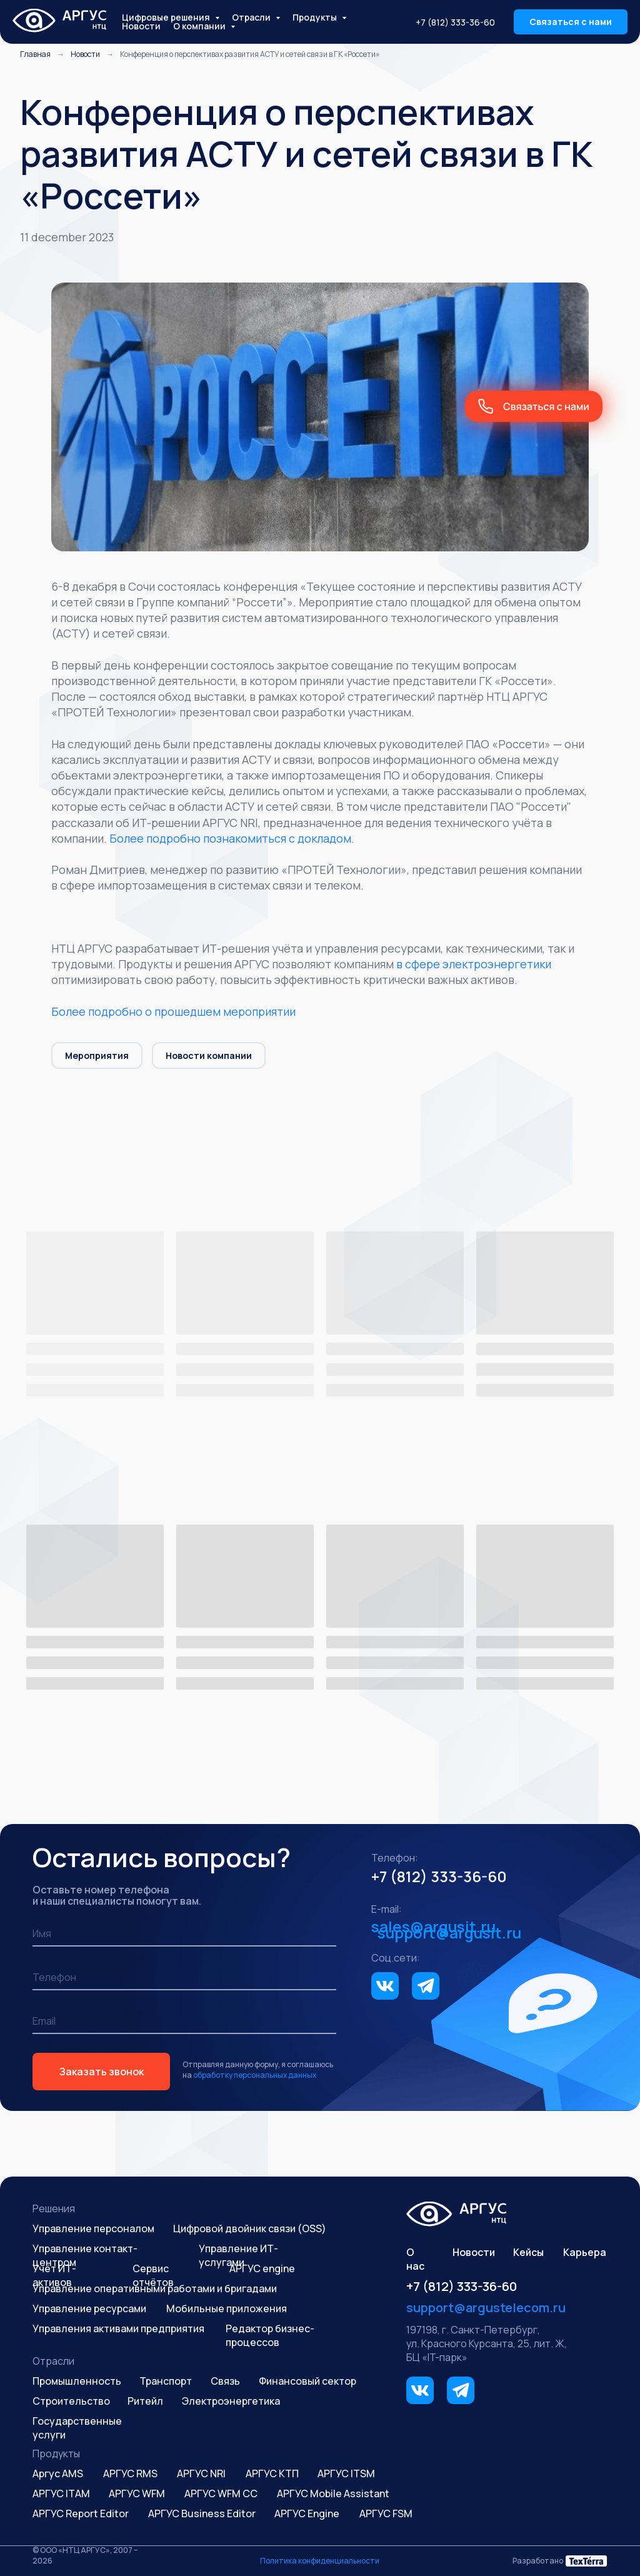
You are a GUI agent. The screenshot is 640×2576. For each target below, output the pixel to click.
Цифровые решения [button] (167, 17)
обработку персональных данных (254, 2075)
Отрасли (53, 2361)
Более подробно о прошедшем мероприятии (173, 1011)
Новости (141, 26)
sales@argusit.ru (433, 1926)
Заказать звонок (101, 2071)
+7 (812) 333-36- (429, 1876)
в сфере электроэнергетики (473, 963)
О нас (415, 2259)
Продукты (56, 2453)
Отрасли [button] (252, 17)
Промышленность (76, 2381)
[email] (184, 2021)
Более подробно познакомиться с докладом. (231, 838)
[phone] (184, 1977)
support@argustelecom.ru (486, 2307)
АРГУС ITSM (346, 2473)
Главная (35, 54)
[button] (571, 21)
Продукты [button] (315, 17)
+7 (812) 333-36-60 (455, 22)
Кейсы (528, 2252)
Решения (53, 2208)
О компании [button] (200, 26)
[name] (184, 1934)
